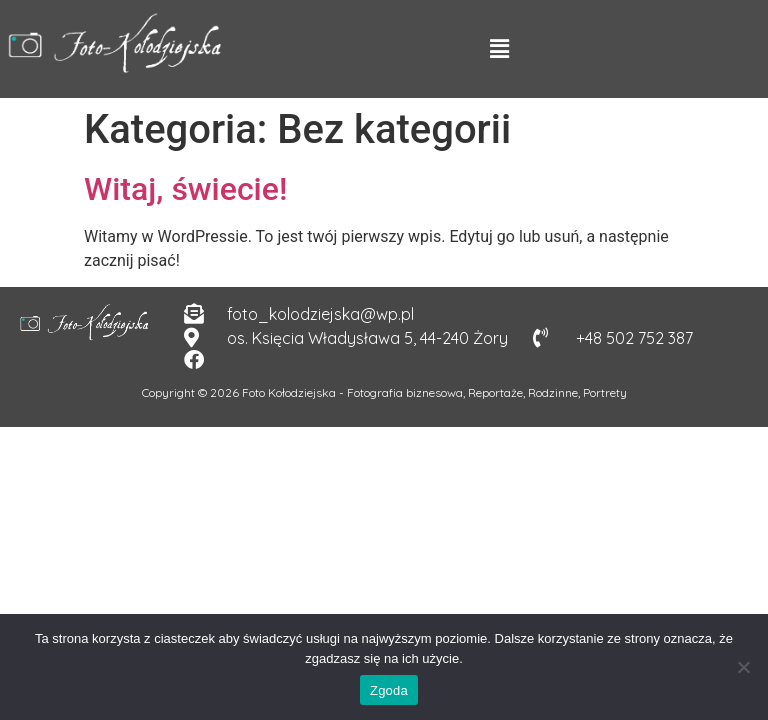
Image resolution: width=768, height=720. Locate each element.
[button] (499, 49)
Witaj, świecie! (185, 189)
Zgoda (389, 690)
